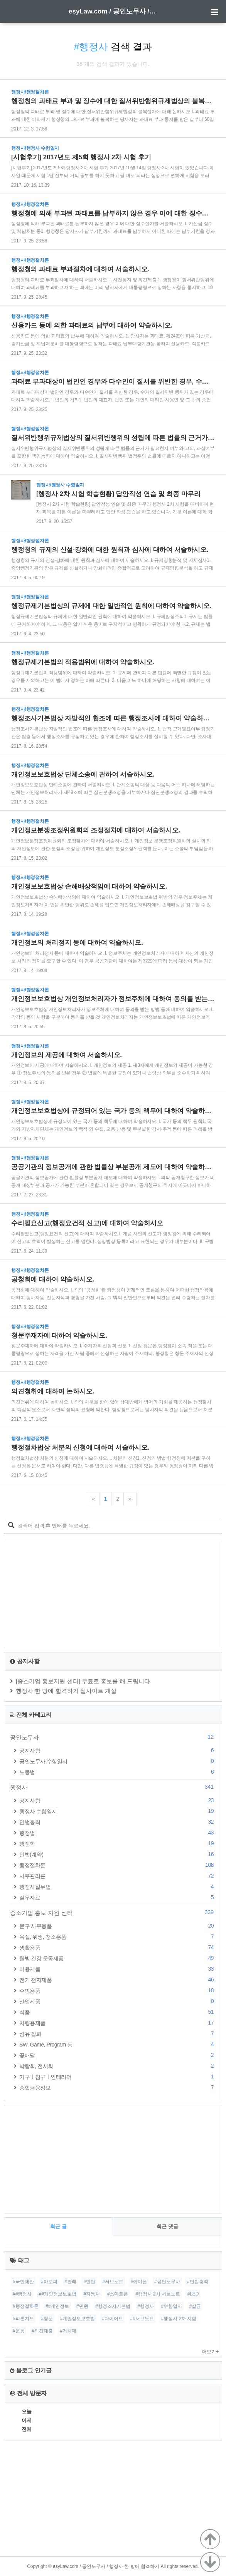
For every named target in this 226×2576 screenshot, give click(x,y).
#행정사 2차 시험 (178, 2318)
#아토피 (49, 2281)
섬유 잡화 (117, 2033)
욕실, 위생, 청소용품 (117, 1936)
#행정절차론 (26, 2306)
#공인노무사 (167, 2281)
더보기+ (210, 2351)
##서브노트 (142, 2318)
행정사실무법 (117, 1886)
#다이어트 (112, 2318)
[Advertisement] (113, 1594)
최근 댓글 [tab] (167, 2226)
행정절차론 (117, 1865)
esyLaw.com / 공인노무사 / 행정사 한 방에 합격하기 (113, 11)
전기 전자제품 (117, 1979)
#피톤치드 (23, 2318)
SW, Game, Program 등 (117, 2044)
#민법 (89, 2281)
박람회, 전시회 (117, 2066)
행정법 (117, 1832)
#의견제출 (42, 2331)
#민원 (82, 2306)
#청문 (47, 2318)
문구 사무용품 (117, 1926)
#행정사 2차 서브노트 (157, 2294)
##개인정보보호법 (57, 2294)
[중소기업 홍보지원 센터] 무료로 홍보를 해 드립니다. (84, 1681)
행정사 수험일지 (117, 1811)
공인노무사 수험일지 (117, 1761)
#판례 (70, 2281)
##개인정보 (57, 2306)
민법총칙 (117, 1822)
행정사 (113, 1787)
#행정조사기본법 (112, 2306)
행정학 (117, 1843)
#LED (193, 2294)
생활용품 (117, 1947)
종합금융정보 (117, 2087)
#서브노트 (113, 2281)
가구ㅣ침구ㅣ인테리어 (117, 2076)
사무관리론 (117, 1876)
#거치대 (68, 2331)
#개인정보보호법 (77, 2318)
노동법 (117, 1772)
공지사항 (117, 1750)
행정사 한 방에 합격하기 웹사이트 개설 (66, 1690)
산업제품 (117, 2001)
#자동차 (92, 2294)
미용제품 (117, 1969)
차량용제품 (117, 2023)
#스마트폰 (117, 2294)
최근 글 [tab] (58, 2226)
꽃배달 (117, 2055)
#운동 (19, 2331)
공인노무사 (113, 1737)
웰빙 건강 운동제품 (117, 1958)
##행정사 (22, 2294)
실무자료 (117, 1897)
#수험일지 (171, 2306)
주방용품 (117, 1990)
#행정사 (145, 2306)
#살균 (195, 2306)
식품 (117, 2012)
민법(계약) (117, 1854)
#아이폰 (139, 2281)
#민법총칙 (197, 2281)
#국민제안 (23, 2281)
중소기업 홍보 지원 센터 (113, 1912)
